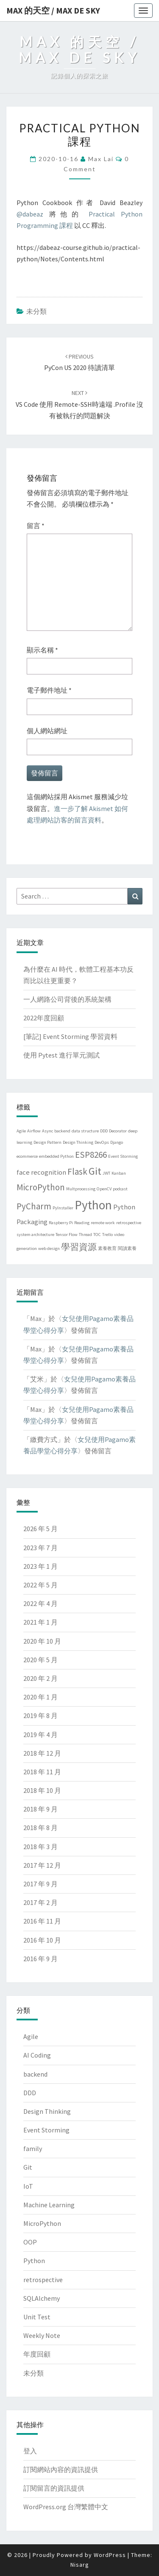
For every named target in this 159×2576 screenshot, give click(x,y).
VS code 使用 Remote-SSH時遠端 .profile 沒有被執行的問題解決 (79, 404)
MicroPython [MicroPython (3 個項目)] (41, 1187)
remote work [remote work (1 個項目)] (103, 1222)
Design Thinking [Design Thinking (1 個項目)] (78, 1142)
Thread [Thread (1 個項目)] (85, 1234)
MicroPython (42, 2223)
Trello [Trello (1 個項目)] (107, 1234)
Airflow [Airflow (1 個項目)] (34, 1131)
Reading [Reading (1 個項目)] (81, 1222)
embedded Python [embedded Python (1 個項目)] (56, 1156)
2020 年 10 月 (42, 1641)
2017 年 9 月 (40, 1884)
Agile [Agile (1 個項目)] (21, 1131)
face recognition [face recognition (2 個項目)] (41, 1172)
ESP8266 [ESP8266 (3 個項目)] (91, 1154)
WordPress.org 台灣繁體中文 (65, 2506)
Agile (30, 2036)
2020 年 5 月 (40, 1659)
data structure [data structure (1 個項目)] (85, 1131)
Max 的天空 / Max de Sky (53, 10)
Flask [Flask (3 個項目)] (77, 1171)
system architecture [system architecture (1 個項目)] (35, 1234)
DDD (29, 2092)
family (32, 2148)
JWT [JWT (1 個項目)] (106, 1173)
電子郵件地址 (49, 690)
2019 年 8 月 (40, 1715)
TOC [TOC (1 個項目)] (97, 1234)
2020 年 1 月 (40, 1697)
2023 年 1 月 (40, 1566)
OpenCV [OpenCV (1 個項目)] (104, 1189)
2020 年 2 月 (40, 1678)
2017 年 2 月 (40, 1902)
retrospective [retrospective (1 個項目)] (128, 1222)
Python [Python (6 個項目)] (93, 1205)
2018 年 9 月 (40, 1809)
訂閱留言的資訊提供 (53, 2488)
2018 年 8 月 (40, 1827)
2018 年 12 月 (42, 1753)
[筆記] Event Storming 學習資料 (70, 1036)
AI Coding (37, 2055)
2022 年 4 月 (40, 1603)
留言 (36, 525)
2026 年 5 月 (40, 1528)
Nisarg (79, 2564)
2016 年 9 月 (40, 1958)
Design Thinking (47, 2111)
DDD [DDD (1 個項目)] (104, 1131)
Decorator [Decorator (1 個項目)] (118, 1131)
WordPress (110, 2555)
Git (27, 2167)
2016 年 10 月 (42, 1940)
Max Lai (101, 158)
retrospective (43, 2279)
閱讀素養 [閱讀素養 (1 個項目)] (127, 1248)
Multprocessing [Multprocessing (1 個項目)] (80, 1189)
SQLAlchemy (41, 2298)
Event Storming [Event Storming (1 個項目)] (123, 1156)
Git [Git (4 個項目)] (95, 1171)
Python (34, 2260)
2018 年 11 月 (42, 1772)
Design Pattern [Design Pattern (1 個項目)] (47, 1142)
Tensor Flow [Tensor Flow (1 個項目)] (67, 1234)
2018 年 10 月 (42, 1790)
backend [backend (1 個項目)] (62, 1131)
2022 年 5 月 (40, 1585)
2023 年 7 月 (40, 1547)
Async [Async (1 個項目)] (47, 1131)
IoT (28, 2186)
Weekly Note (41, 2335)
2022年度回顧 (43, 1018)
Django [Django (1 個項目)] (116, 1142)
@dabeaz (30, 214)
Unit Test (36, 2317)
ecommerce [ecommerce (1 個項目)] (27, 1156)
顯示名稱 (42, 650)
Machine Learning (49, 2205)
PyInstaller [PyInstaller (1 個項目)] (63, 1208)
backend (35, 2074)
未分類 (36, 311)
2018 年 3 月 (40, 1846)
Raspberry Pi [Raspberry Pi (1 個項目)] (61, 1222)
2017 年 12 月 (42, 1865)
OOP (30, 2242)
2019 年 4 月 (40, 1734)
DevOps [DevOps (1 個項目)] (102, 1142)
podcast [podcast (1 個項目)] (120, 1189)
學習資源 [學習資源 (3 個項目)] (79, 1246)
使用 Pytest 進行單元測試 (61, 1055)
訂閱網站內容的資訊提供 (60, 2469)
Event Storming (46, 2130)
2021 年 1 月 (40, 1622)
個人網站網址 (47, 730)
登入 (30, 2451)
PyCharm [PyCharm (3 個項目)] (34, 1206)
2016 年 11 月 (42, 1921)
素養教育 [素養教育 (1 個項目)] (107, 1248)
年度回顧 (36, 2354)
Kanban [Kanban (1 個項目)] (119, 1173)
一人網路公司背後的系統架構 (67, 999)
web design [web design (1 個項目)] (49, 1248)
